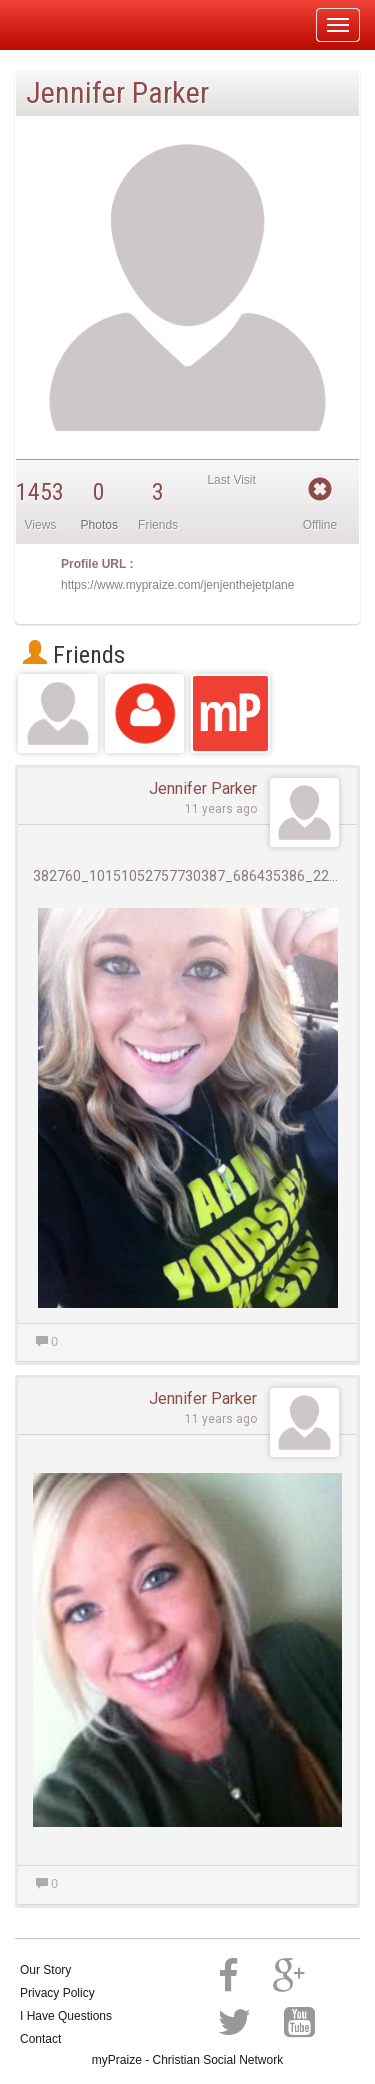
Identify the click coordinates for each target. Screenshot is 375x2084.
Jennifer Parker (203, 788)
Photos (99, 525)
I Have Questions (66, 2016)
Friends (74, 655)
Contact (40, 2039)
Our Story (45, 1970)
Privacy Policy (57, 1993)
